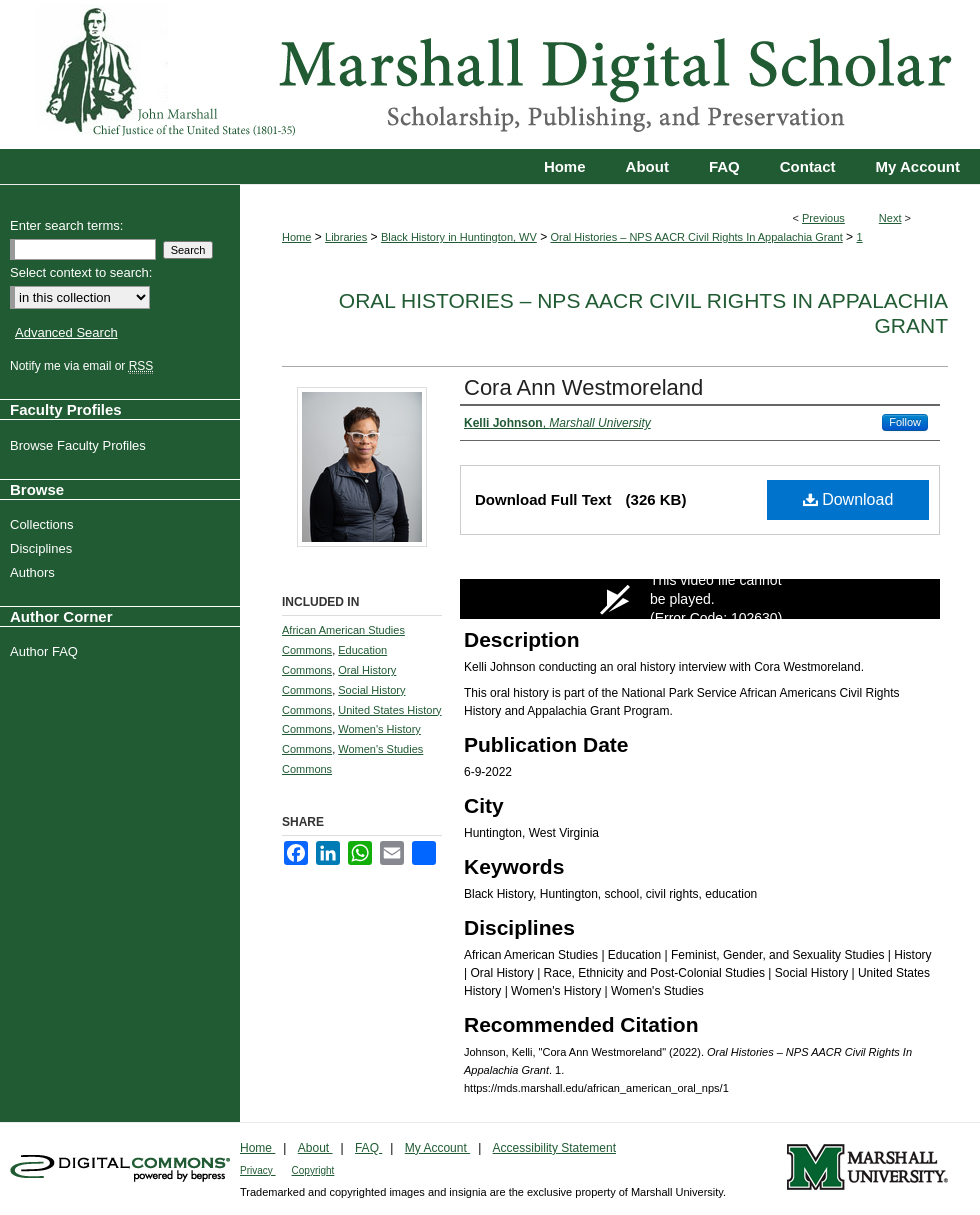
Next (890, 218)
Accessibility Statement (554, 1148)
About (315, 1148)
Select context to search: (81, 272)
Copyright (313, 1170)
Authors (35, 572)
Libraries (346, 237)
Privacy (258, 1170)
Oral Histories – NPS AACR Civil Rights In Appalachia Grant (697, 237)
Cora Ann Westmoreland (583, 387)
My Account (437, 1148)
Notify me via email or (84, 366)
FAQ (368, 1148)
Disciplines (43, 548)
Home (296, 237)
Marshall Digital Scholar (490, 74)
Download (848, 499)
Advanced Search (66, 332)
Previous (823, 218)
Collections (44, 524)
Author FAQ (46, 651)
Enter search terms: (66, 225)
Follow (905, 422)
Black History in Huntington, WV (459, 237)
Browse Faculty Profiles (80, 445)
